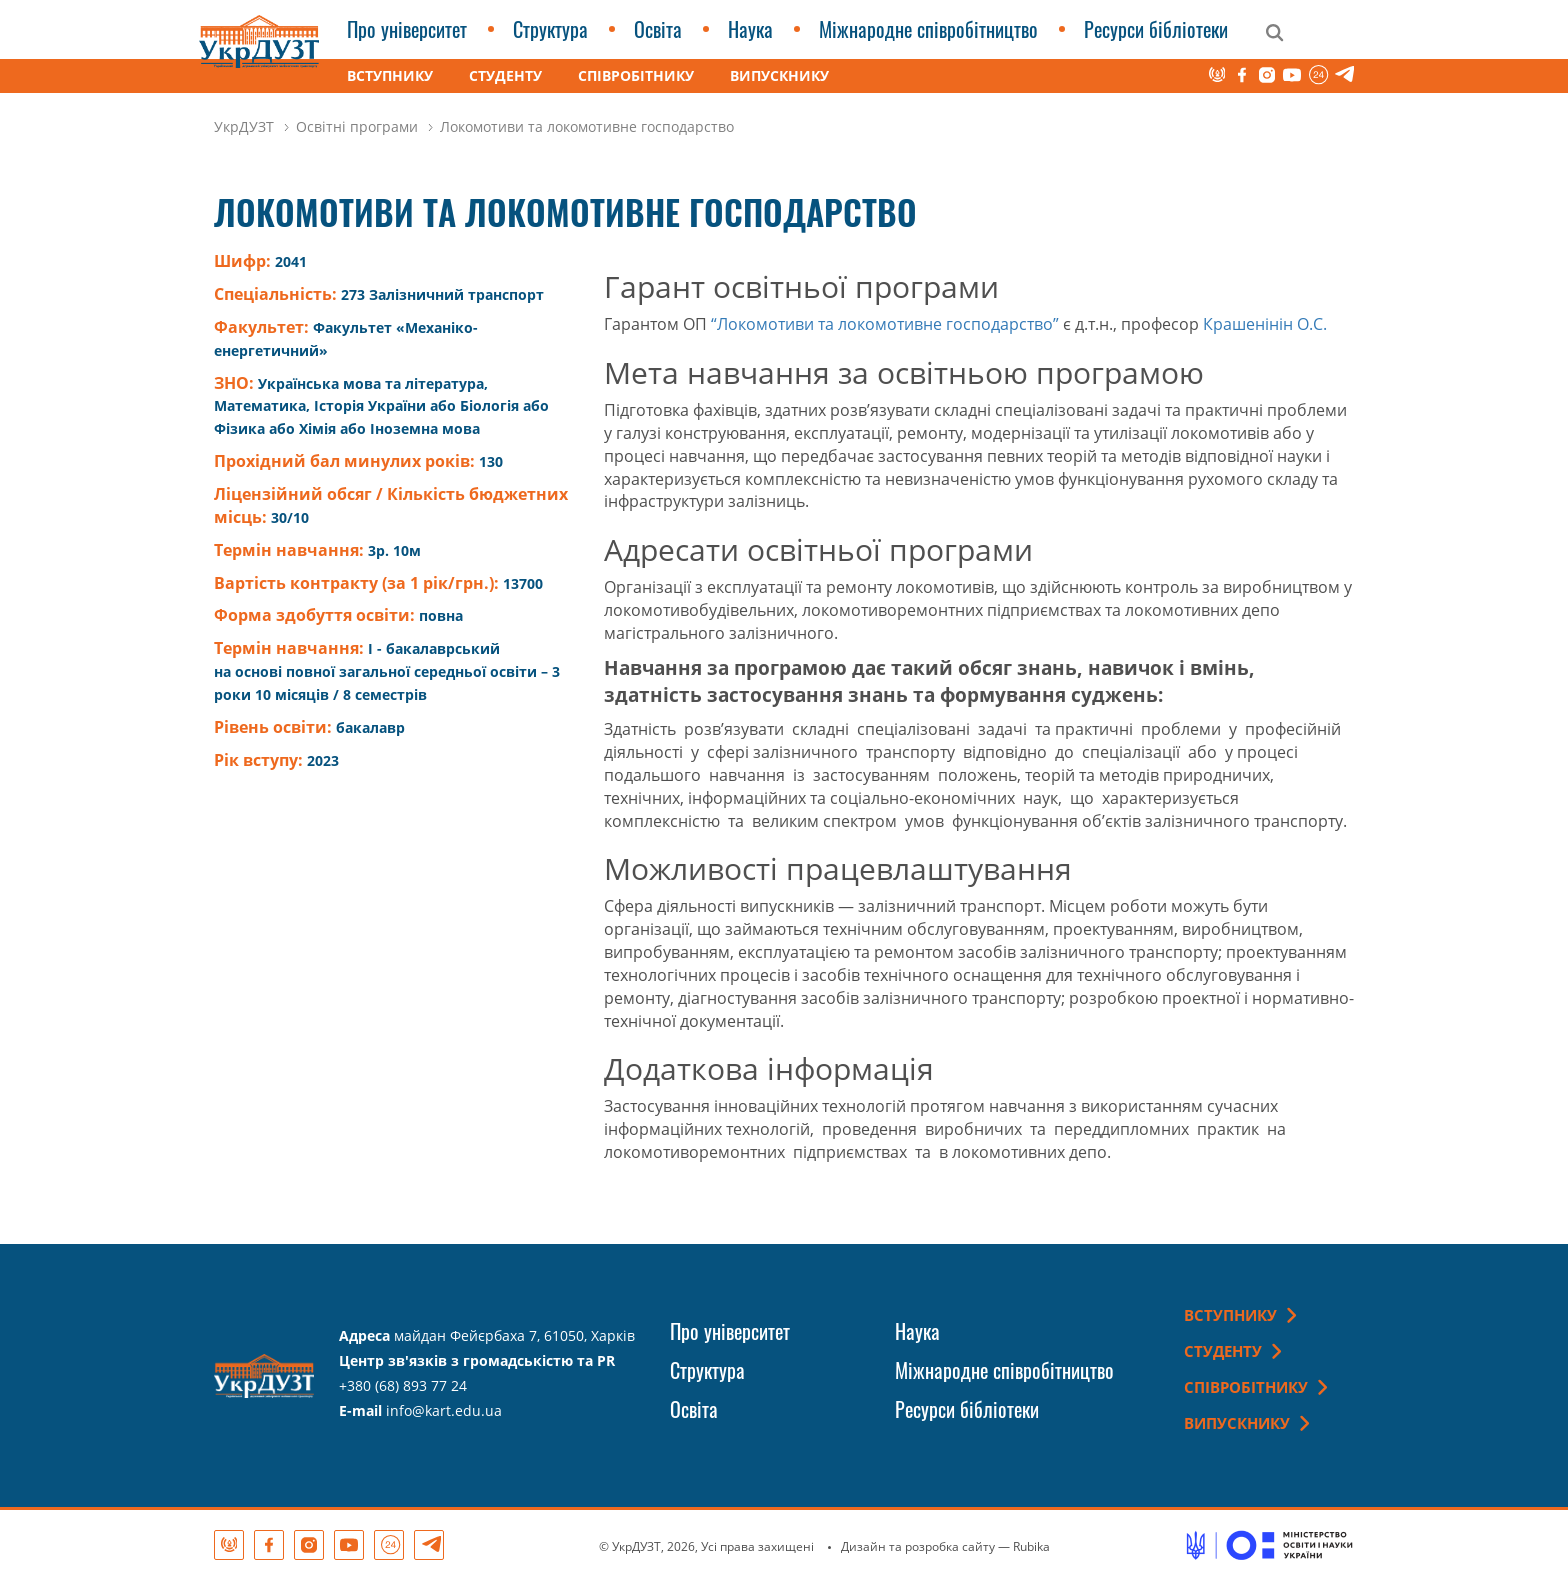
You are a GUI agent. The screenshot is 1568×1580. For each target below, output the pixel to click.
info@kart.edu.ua (444, 1410)
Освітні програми (357, 126)
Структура (550, 29)
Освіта (658, 29)
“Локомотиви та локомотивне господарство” (885, 324)
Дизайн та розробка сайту (918, 1546)
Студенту (505, 75)
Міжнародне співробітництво (928, 29)
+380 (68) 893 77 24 (403, 1385)
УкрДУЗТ (244, 126)
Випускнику (779, 75)
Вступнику (390, 75)
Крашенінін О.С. (1265, 324)
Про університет (407, 29)
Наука (750, 29)
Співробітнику (636, 75)
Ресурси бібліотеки (1156, 29)
